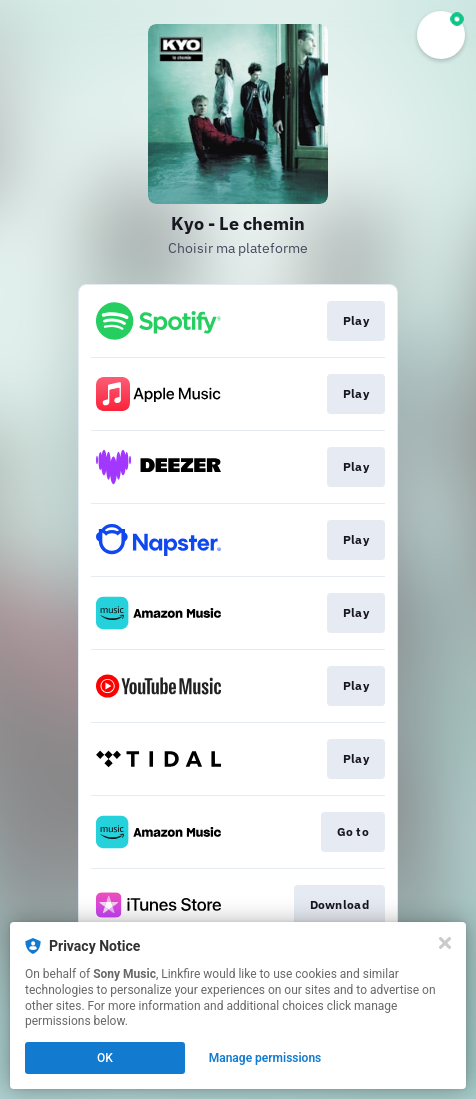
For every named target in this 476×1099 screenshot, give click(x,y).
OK (105, 1058)
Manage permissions (265, 1058)
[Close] (445, 943)
